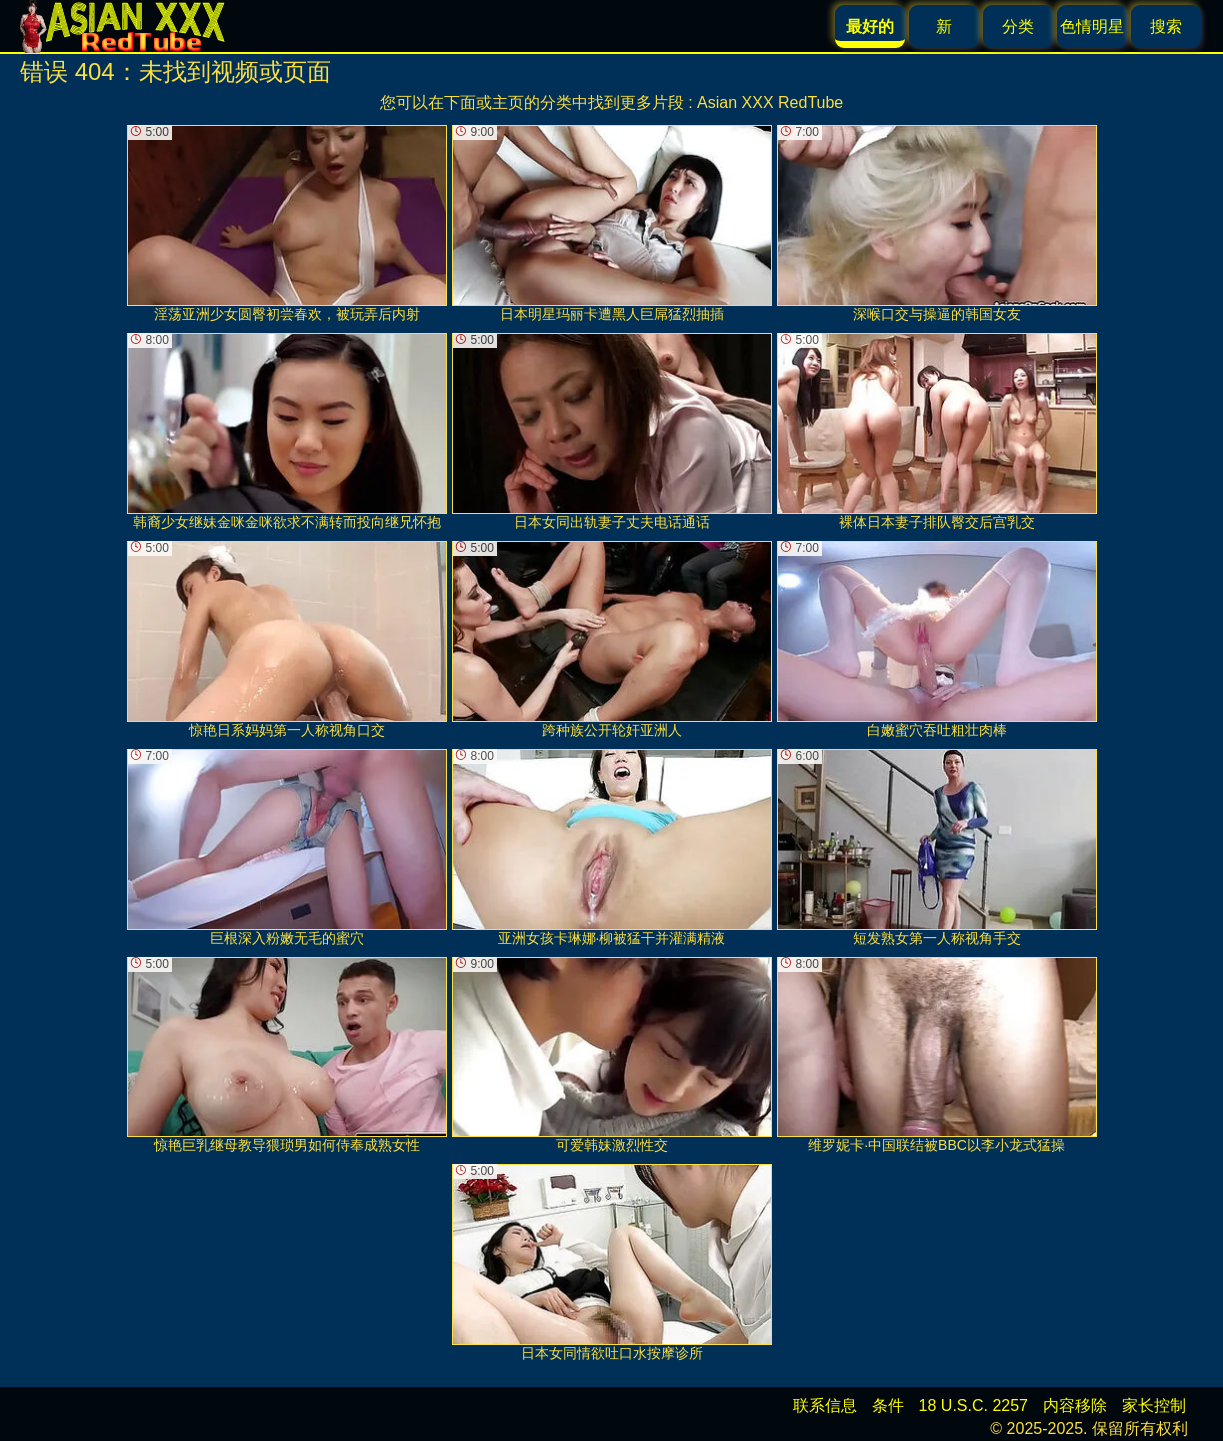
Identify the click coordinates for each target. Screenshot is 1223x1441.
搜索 (1166, 26)
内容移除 (1075, 1405)
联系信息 (825, 1405)
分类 (1018, 26)
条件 (888, 1405)
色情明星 (1092, 26)
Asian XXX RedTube (770, 102)
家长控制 (1154, 1405)
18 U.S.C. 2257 (973, 1405)
